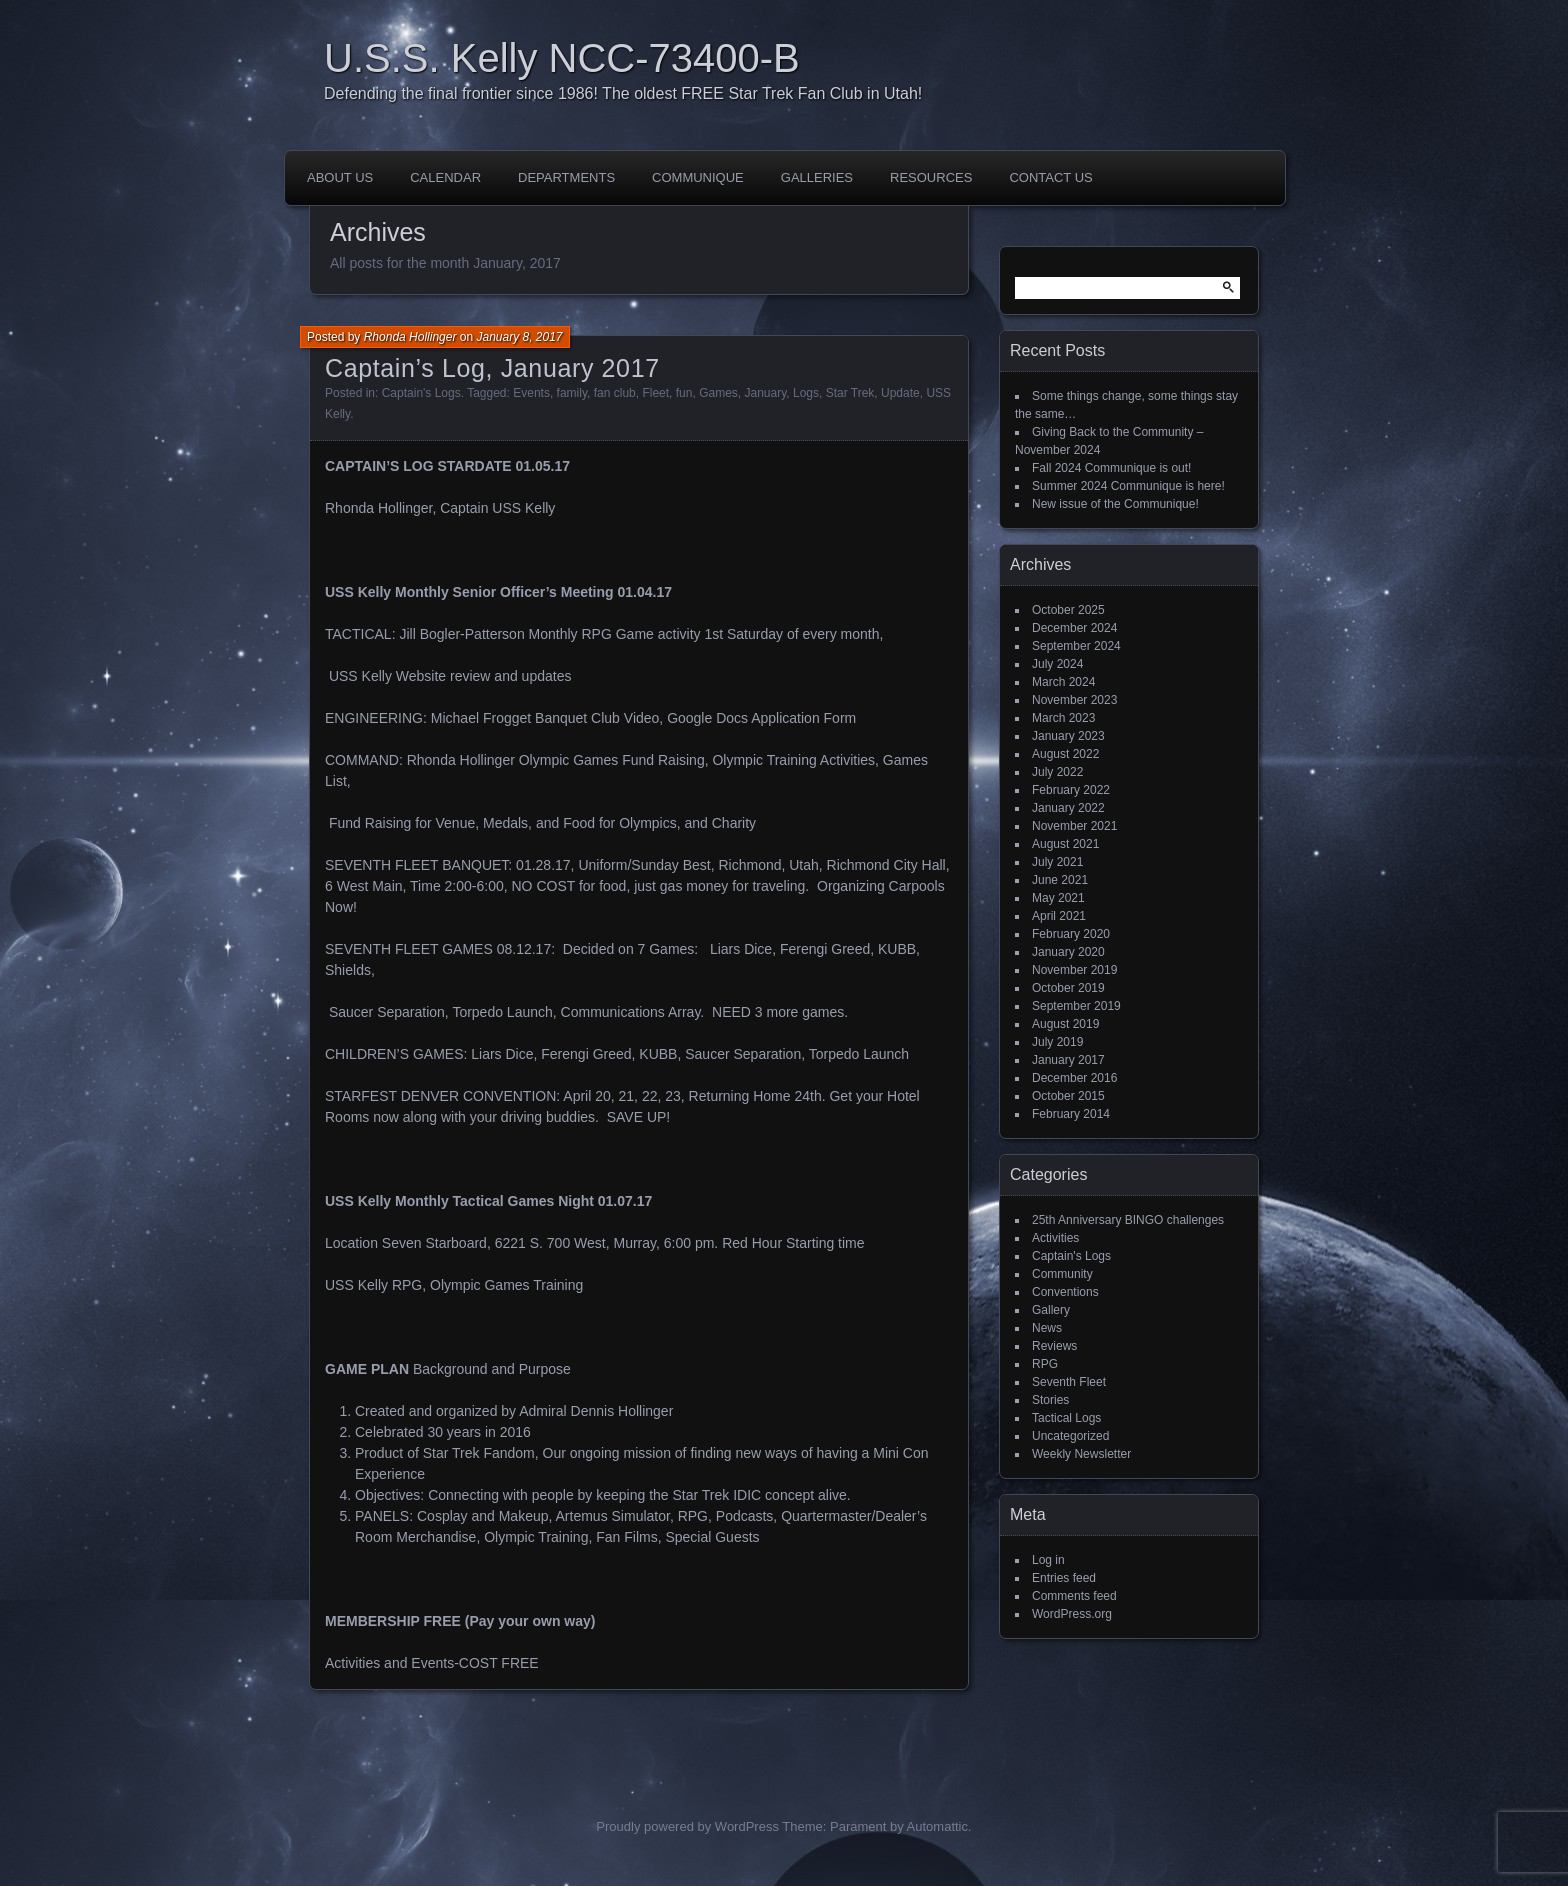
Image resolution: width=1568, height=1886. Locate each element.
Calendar (445, 177)
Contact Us (1050, 177)
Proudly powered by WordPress (687, 1826)
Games (718, 393)
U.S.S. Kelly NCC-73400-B (562, 58)
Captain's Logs (421, 393)
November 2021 (1074, 826)
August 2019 (1065, 1024)
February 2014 (1071, 1114)
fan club (615, 393)
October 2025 (1068, 610)
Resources (931, 177)
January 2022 (1068, 808)
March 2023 (1063, 718)
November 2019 (1074, 970)
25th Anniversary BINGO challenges (1128, 1220)
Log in (1048, 1560)
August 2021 (1065, 844)
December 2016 (1074, 1078)
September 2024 (1076, 646)
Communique (698, 177)
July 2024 (1057, 664)
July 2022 (1057, 772)
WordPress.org (1072, 1614)
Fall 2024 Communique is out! (1111, 468)
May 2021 (1058, 898)
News (1047, 1328)
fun (684, 393)
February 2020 (1071, 934)
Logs (806, 393)
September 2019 (1076, 1006)
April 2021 (1059, 916)
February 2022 (1071, 790)
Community (1062, 1274)
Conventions (1065, 1292)
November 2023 (1074, 700)
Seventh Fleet (1069, 1382)
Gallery (1051, 1310)
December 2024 (1074, 628)
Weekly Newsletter (1081, 1454)
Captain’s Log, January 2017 (492, 368)
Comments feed (1074, 1596)
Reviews (1054, 1346)
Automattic (937, 1826)
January (765, 393)
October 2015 (1068, 1096)
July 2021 (1057, 862)
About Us (340, 177)
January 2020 (1068, 952)
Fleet (655, 393)
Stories (1050, 1400)
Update (900, 393)
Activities (1055, 1238)
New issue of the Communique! (1115, 504)
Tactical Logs (1066, 1418)
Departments (566, 177)
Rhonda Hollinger (410, 337)
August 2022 (1065, 754)
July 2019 (1057, 1042)
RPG (1045, 1364)
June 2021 (1060, 880)
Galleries (817, 177)
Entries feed (1064, 1578)
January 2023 (1068, 736)
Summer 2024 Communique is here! (1128, 486)
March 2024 (1063, 682)
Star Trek (850, 393)
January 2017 (1068, 1060)
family (572, 393)
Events (531, 393)
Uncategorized (1070, 1436)
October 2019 (1068, 988)
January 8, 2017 (519, 337)
